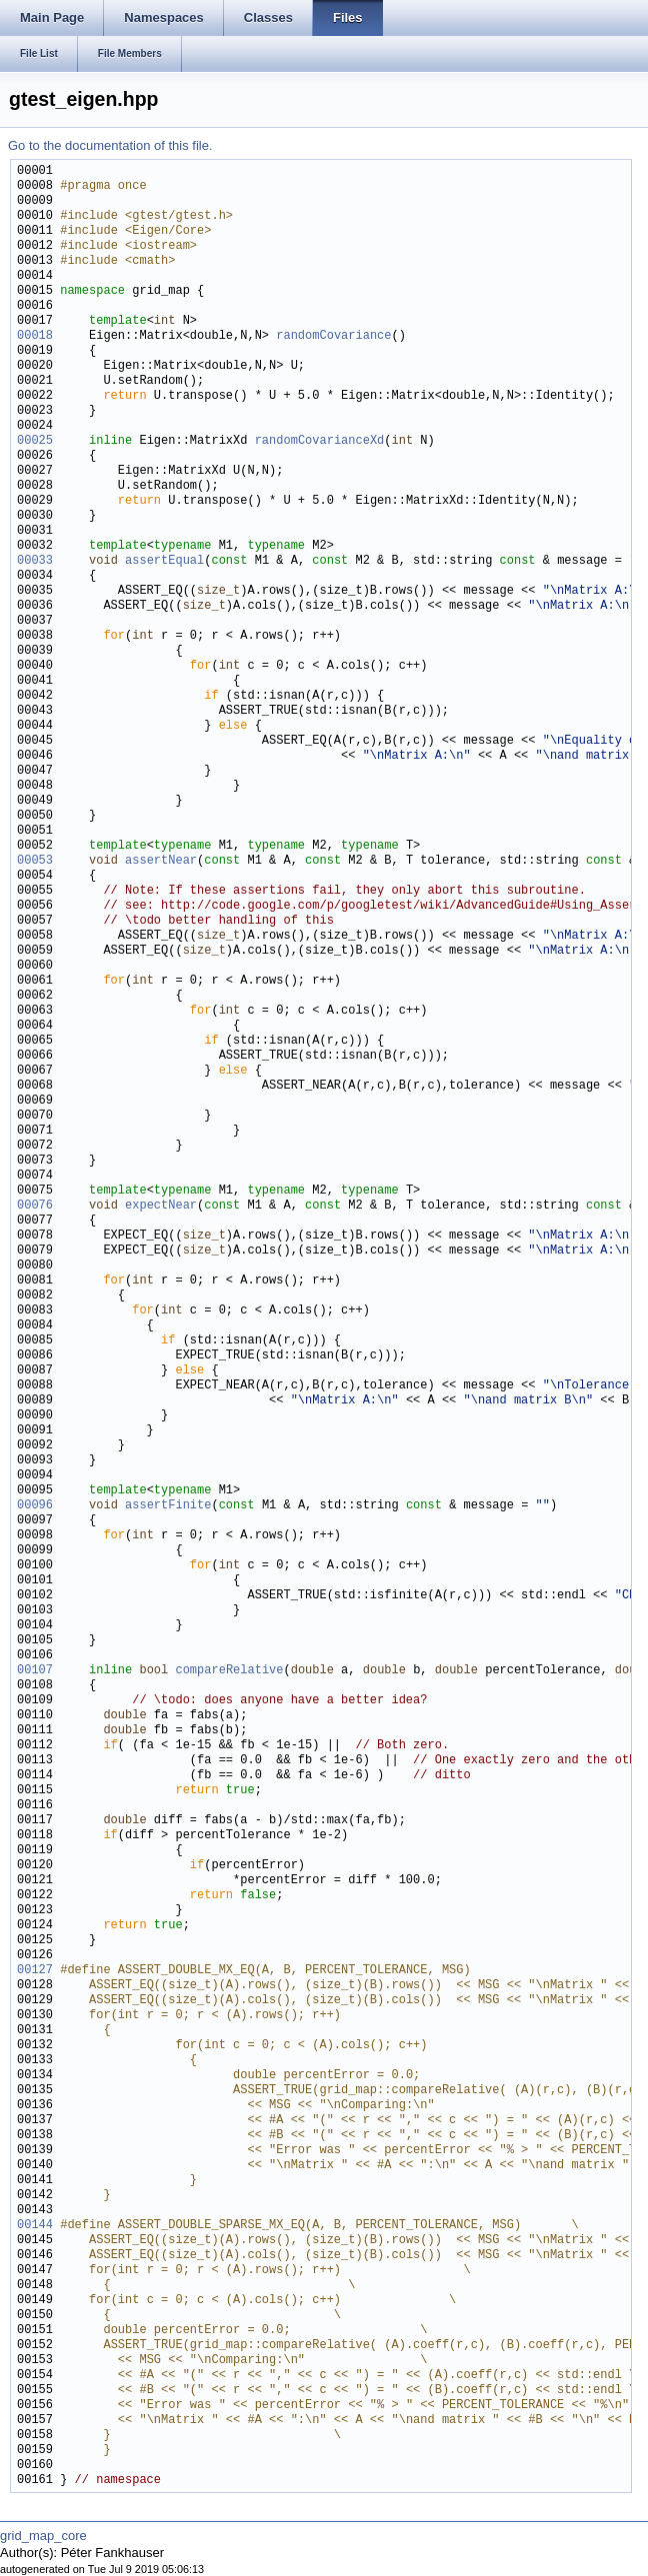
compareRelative (229, 1670)
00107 (35, 1670)
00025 (35, 441)
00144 (35, 2225)
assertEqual (164, 561)
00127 (35, 1970)
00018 (35, 336)
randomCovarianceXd (320, 441)
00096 (35, 1505)
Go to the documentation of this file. (110, 145)
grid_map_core (43, 2535)
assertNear (161, 861)
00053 (35, 861)
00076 (35, 1206)
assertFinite (168, 1505)
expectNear (161, 1206)
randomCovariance (333, 336)
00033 (35, 561)
